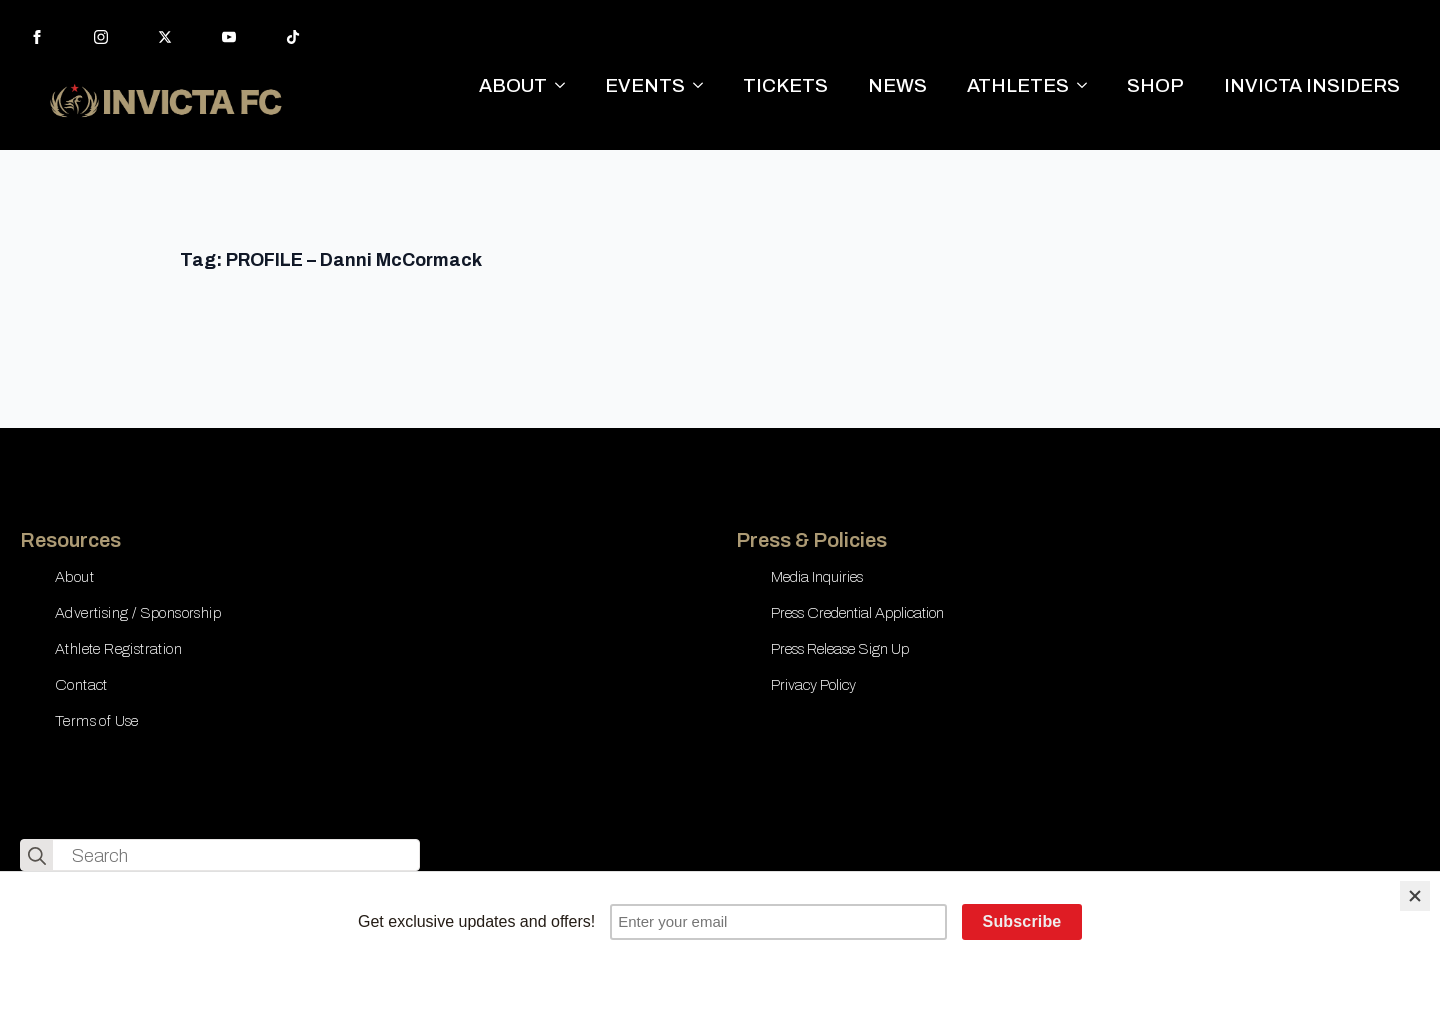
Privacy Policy (813, 685)
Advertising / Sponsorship (138, 613)
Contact (81, 685)
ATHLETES (1018, 85)
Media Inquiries (817, 577)
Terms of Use (97, 721)
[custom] (293, 37)
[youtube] (229, 37)
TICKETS (785, 85)
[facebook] (37, 37)
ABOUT (513, 85)
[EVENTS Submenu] (704, 85)
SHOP (1155, 85)
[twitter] (165, 37)
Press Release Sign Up (840, 649)
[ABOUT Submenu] (566, 85)
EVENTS (645, 85)
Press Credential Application (857, 613)
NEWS (897, 85)
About (74, 577)
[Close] (1415, 896)
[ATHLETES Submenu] (1088, 85)
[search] (37, 856)
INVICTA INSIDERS (1312, 85)
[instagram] (101, 37)
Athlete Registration (118, 649)
